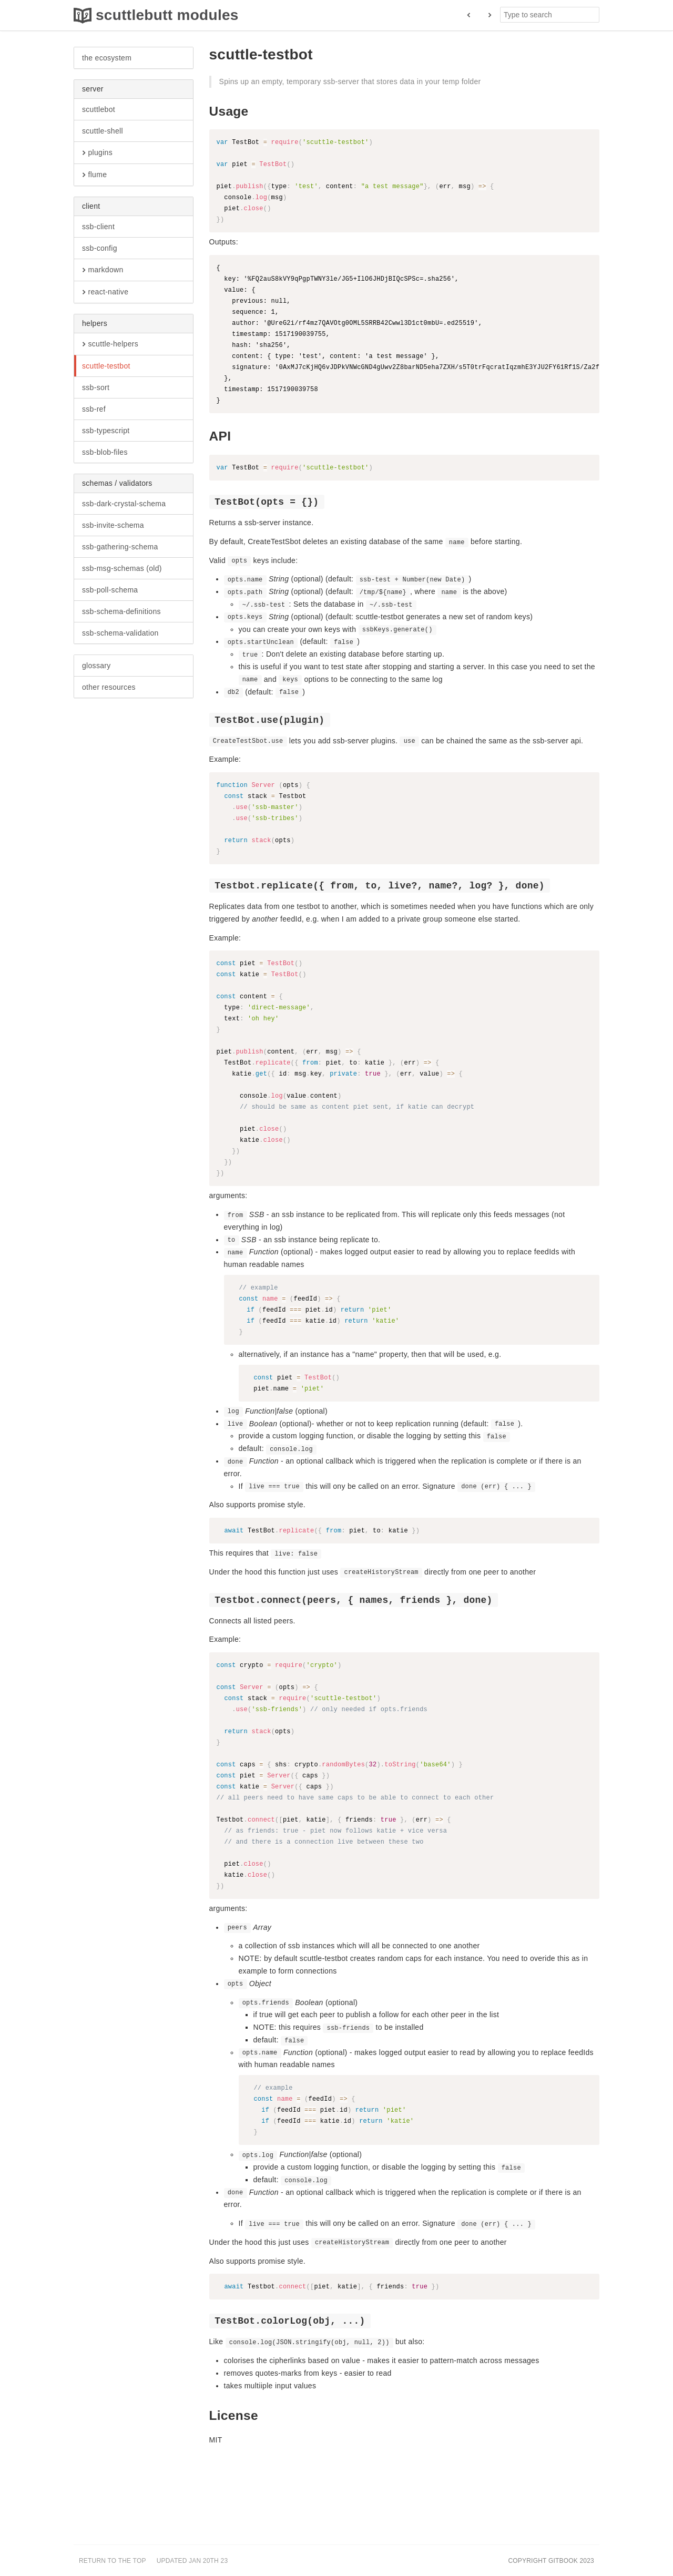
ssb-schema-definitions (121, 611)
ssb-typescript (106, 430)
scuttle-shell (102, 131)
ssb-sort (95, 387)
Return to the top (112, 2560)
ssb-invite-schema (113, 525)
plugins (97, 153)
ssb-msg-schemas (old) (122, 568)
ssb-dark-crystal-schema (124, 503)
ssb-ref (94, 409)
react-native (105, 292)
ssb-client (98, 226)
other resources (109, 687)
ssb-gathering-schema (120, 547)
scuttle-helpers (110, 344)
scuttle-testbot (106, 366)
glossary (96, 665)
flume (94, 175)
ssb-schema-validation (120, 633)
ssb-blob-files (105, 452)
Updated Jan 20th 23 (192, 2560)
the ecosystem (106, 58)
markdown (102, 270)
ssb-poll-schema (110, 590)
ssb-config (99, 248)
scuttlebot (98, 109)
